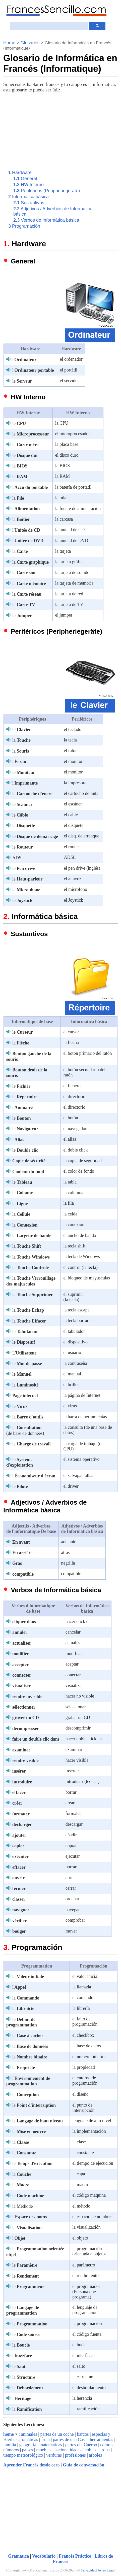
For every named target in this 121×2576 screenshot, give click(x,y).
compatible (23, 1574)
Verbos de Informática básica (46, 220)
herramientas (101, 2439)
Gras (17, 1563)
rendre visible (25, 1760)
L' (24, 1352)
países (27, 2449)
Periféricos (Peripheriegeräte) (46, 190)
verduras (54, 2455)
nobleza (91, 2449)
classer (18, 1899)
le (22, 381)
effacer (19, 1792)
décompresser (25, 1728)
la (25, 444)
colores (106, 2444)
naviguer (20, 1909)
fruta (45, 2439)
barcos (83, 2434)
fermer (19, 1888)
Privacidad (88, 2570)
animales (29, 2434)
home (8, 2434)
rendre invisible (27, 1696)
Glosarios (30, 42)
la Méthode (22, 2206)
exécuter (20, 1856)
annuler (19, 1632)
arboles (95, 2455)
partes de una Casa (70, 2439)
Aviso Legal (106, 2570)
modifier (20, 1653)
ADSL (18, 857)
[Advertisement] (75, 132)
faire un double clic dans (35, 1739)
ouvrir (18, 1877)
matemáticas (50, 2444)
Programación (24, 226)
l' (24, 359)
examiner (21, 1749)
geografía (27, 2444)
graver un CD (25, 1717)
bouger (19, 1931)
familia (9, 2444)
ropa (106, 2449)
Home (9, 42)
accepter (20, 1664)
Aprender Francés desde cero (31, 2464)
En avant (21, 1542)
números (11, 2449)
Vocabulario (43, 2556)
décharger (22, 1824)
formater (21, 1813)
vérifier (19, 1920)
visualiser (21, 1685)
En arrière (22, 1552)
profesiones (75, 2455)
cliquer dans (24, 1621)
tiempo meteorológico (23, 2455)
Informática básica (28, 196)
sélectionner (23, 1707)
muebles (43, 2449)
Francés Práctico (75, 2556)
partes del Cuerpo (81, 2444)
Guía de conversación (83, 2464)
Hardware (20, 172)
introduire (22, 1781)
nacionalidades (67, 2449)
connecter (21, 1675)
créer (17, 1803)
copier (18, 1845)
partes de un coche (57, 2434)
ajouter (19, 1835)
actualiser (21, 1643)
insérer (19, 1771)
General (25, 178)
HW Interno (28, 184)
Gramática (18, 2556)
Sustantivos (28, 202)
